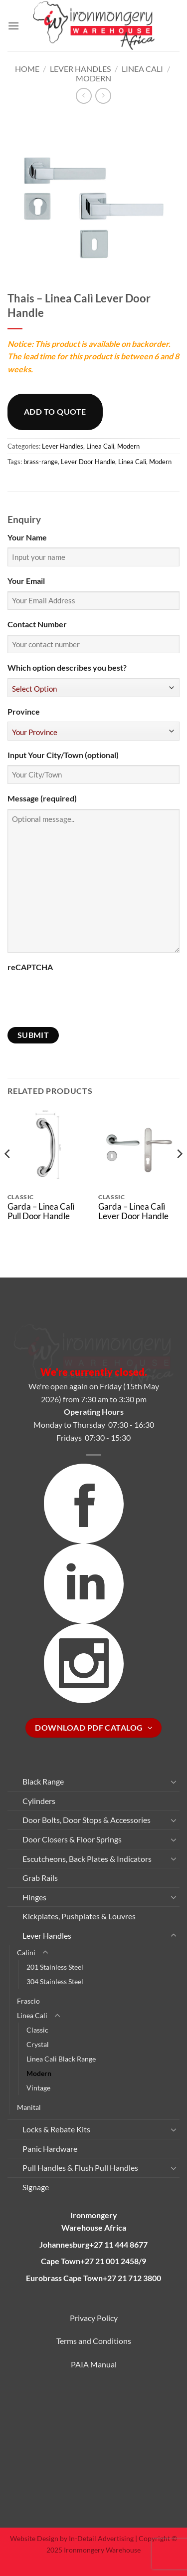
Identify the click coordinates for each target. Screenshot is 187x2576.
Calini (26, 1952)
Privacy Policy (94, 2317)
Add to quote (55, 411)
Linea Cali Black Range (61, 2059)
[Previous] (8, 1173)
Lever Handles (80, 68)
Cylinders (38, 1800)
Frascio (28, 2001)
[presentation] (83, 996)
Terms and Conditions (93, 2340)
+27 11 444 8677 (118, 2244)
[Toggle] (174, 1782)
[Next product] (83, 95)
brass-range (40, 462)
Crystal (37, 2044)
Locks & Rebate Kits (56, 2129)
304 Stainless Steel (54, 1981)
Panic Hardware (49, 2148)
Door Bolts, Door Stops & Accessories (86, 1819)
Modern (93, 78)
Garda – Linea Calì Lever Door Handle (133, 1211)
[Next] (179, 1173)
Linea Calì (132, 462)
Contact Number (37, 624)
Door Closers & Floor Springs (72, 1839)
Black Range (43, 1781)
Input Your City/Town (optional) (63, 755)
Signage (35, 2187)
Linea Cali (142, 68)
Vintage (38, 2087)
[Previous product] (103, 95)
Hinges (34, 1897)
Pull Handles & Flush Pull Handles (80, 2167)
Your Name (27, 537)
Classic (37, 2030)
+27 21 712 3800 (132, 2278)
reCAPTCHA (30, 967)
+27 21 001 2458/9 (113, 2261)
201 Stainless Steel (54, 1967)
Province (23, 711)
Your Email (26, 580)
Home (27, 68)
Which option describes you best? (67, 667)
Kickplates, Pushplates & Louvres (79, 1916)
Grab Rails (40, 1877)
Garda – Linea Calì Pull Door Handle (40, 1211)
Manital (29, 2107)
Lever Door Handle (88, 462)
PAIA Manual (94, 2364)
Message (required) (42, 798)
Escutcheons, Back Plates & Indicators (87, 1858)
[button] (13, 25)
